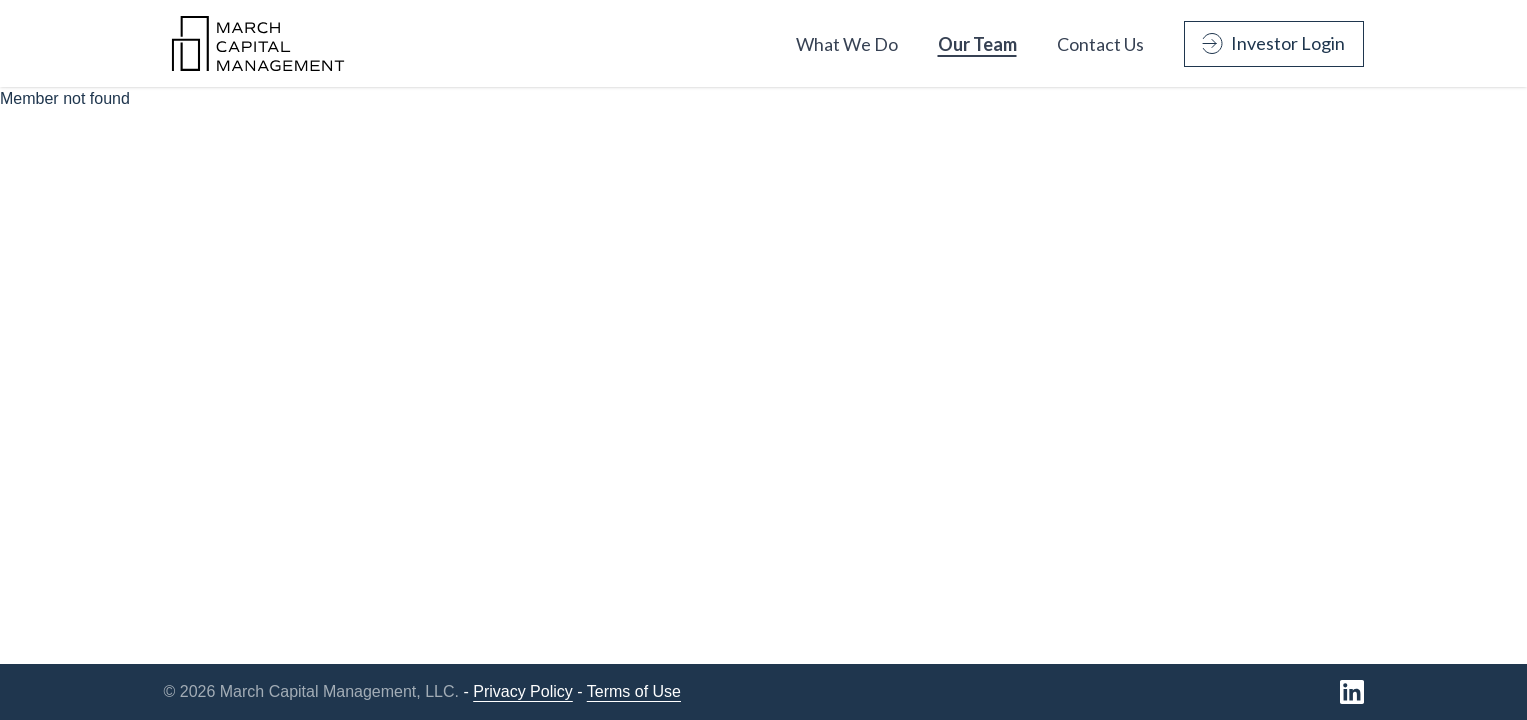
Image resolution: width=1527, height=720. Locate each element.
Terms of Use (634, 691)
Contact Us (1100, 44)
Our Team (977, 44)
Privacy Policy (523, 691)
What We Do (847, 44)
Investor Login (1273, 43)
